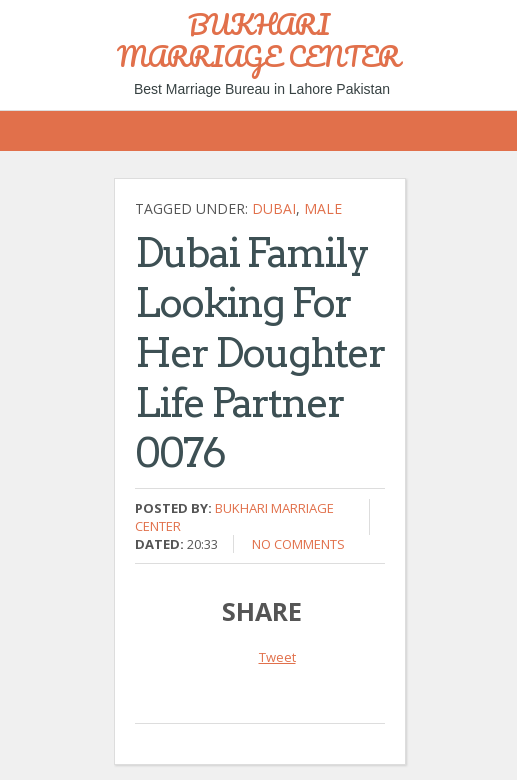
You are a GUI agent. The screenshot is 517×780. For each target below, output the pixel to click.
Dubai (274, 208)
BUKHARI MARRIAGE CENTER (258, 40)
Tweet (277, 657)
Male (323, 208)
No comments (298, 544)
